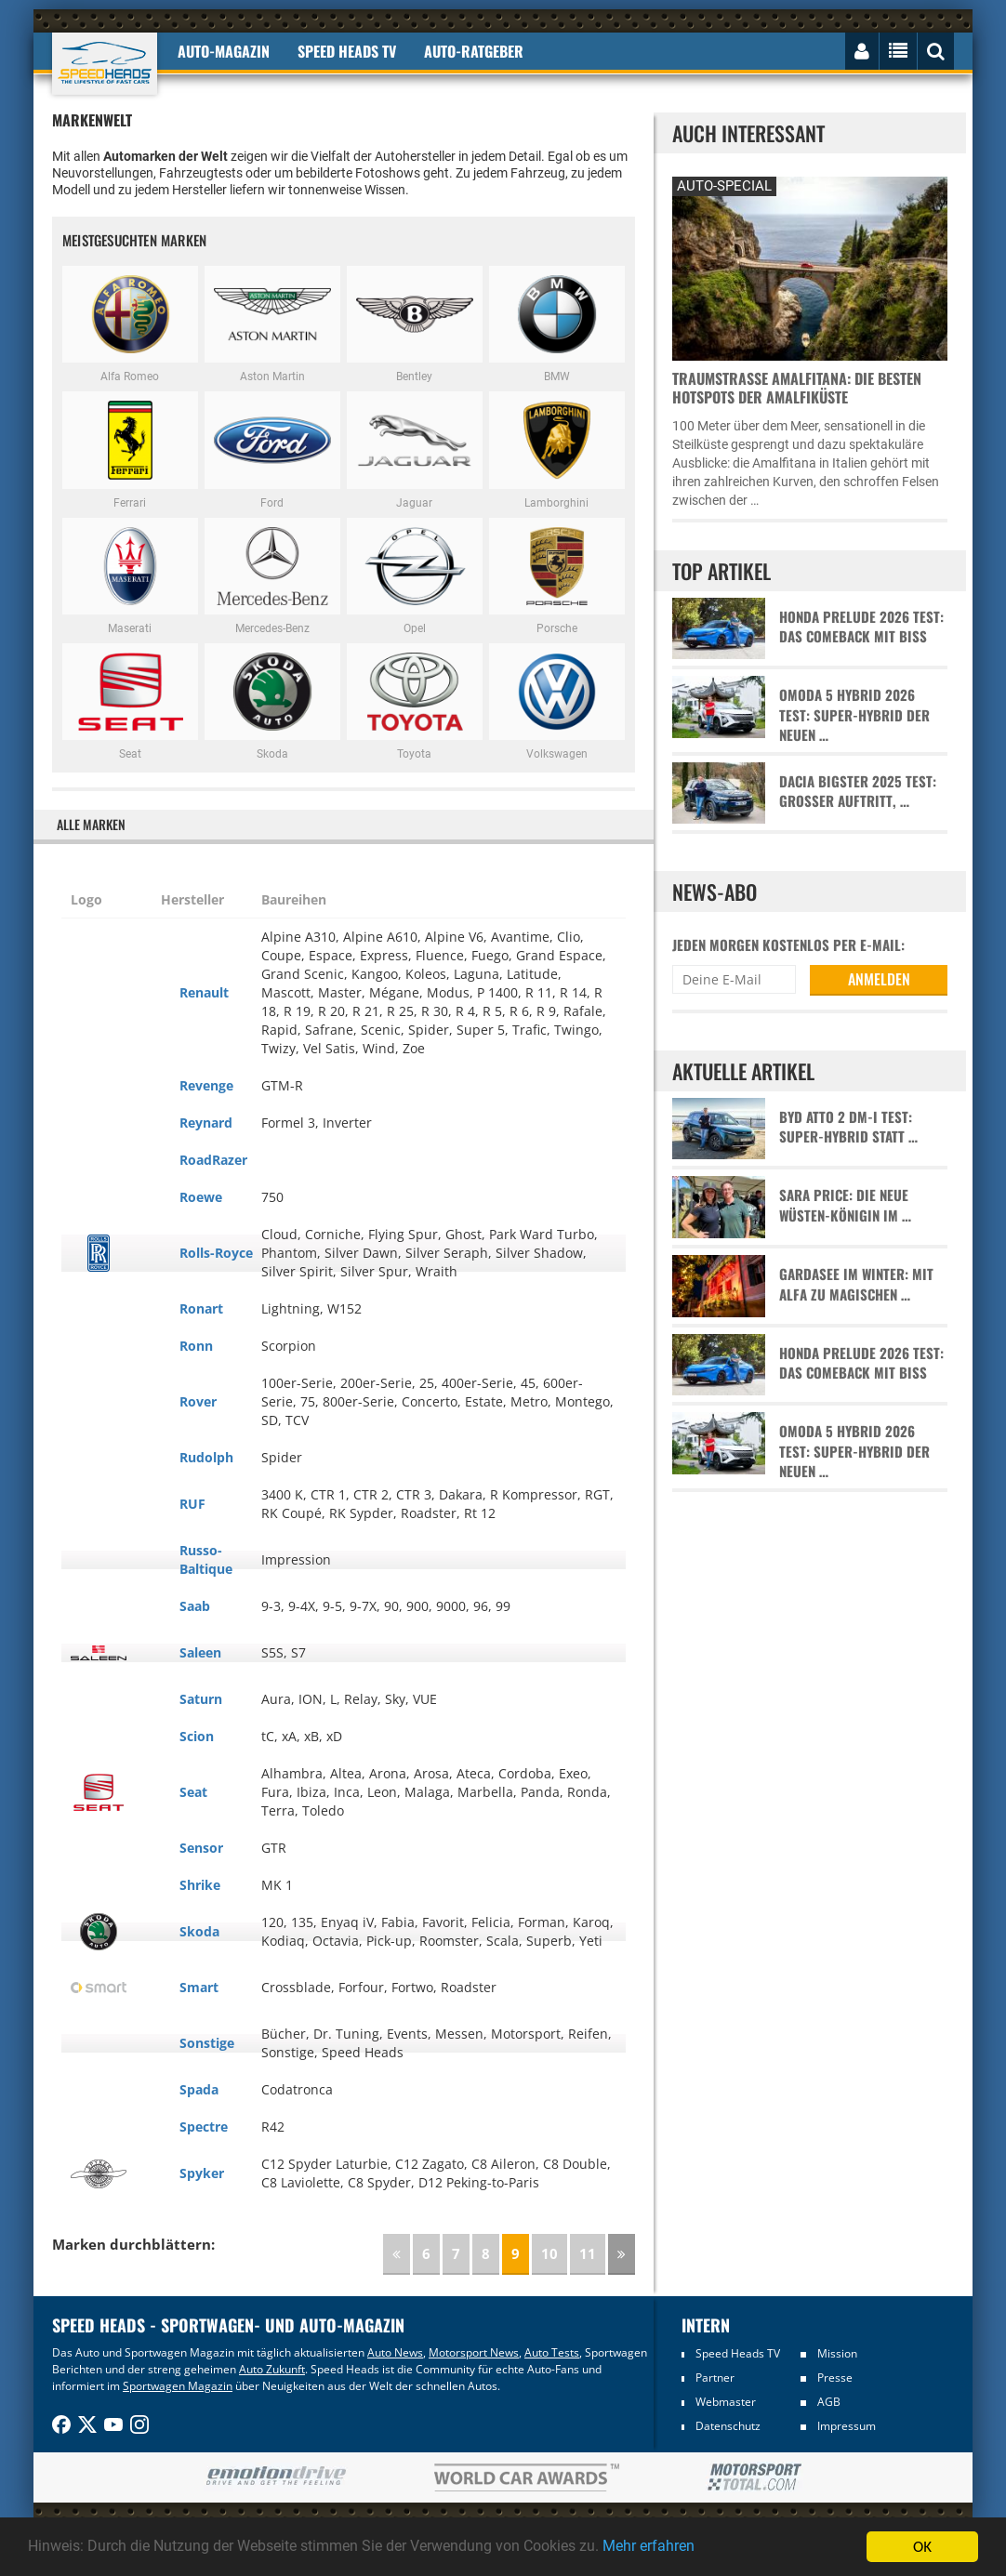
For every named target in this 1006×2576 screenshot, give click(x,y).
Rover (198, 1401)
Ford (272, 450)
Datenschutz (728, 2426)
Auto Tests (551, 2352)
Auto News (395, 2352)
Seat (130, 701)
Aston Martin (272, 324)
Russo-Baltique (205, 1559)
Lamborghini (557, 450)
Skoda (272, 701)
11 (587, 2253)
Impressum (846, 2426)
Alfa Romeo (130, 324)
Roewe (200, 1197)
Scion (196, 1736)
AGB (829, 2402)
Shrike (199, 1885)
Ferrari (130, 450)
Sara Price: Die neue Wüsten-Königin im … (845, 1204)
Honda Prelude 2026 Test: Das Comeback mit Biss (861, 626)
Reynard (205, 1122)
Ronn (196, 1345)
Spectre (203, 2126)
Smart (198, 1987)
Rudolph (206, 1457)
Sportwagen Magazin (177, 2386)
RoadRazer (213, 1160)
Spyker (201, 2173)
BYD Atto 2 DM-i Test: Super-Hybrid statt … (848, 1126)
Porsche (557, 576)
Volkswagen (557, 701)
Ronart (201, 1308)
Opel (415, 576)
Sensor (201, 1847)
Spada (198, 2089)
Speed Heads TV (737, 2353)
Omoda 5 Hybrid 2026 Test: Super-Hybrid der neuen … (854, 715)
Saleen (200, 1652)
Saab (194, 1606)
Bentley (415, 324)
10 (549, 2253)
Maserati (130, 576)
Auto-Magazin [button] (224, 51)
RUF (192, 1504)
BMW (557, 324)
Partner (715, 2377)
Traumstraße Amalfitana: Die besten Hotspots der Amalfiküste (796, 387)
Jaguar (415, 450)
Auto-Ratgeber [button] (473, 51)
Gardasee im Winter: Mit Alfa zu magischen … (856, 1283)
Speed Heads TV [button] (347, 51)
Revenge (206, 1085)
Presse (835, 2377)
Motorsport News (474, 2352)
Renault (204, 992)
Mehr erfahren (692, 2547)
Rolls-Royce (216, 1253)
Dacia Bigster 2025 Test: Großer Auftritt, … (857, 791)
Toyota (415, 701)
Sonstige (206, 2043)
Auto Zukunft (272, 2369)
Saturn (200, 1699)
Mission (837, 2353)
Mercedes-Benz (272, 576)
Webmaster (725, 2402)
